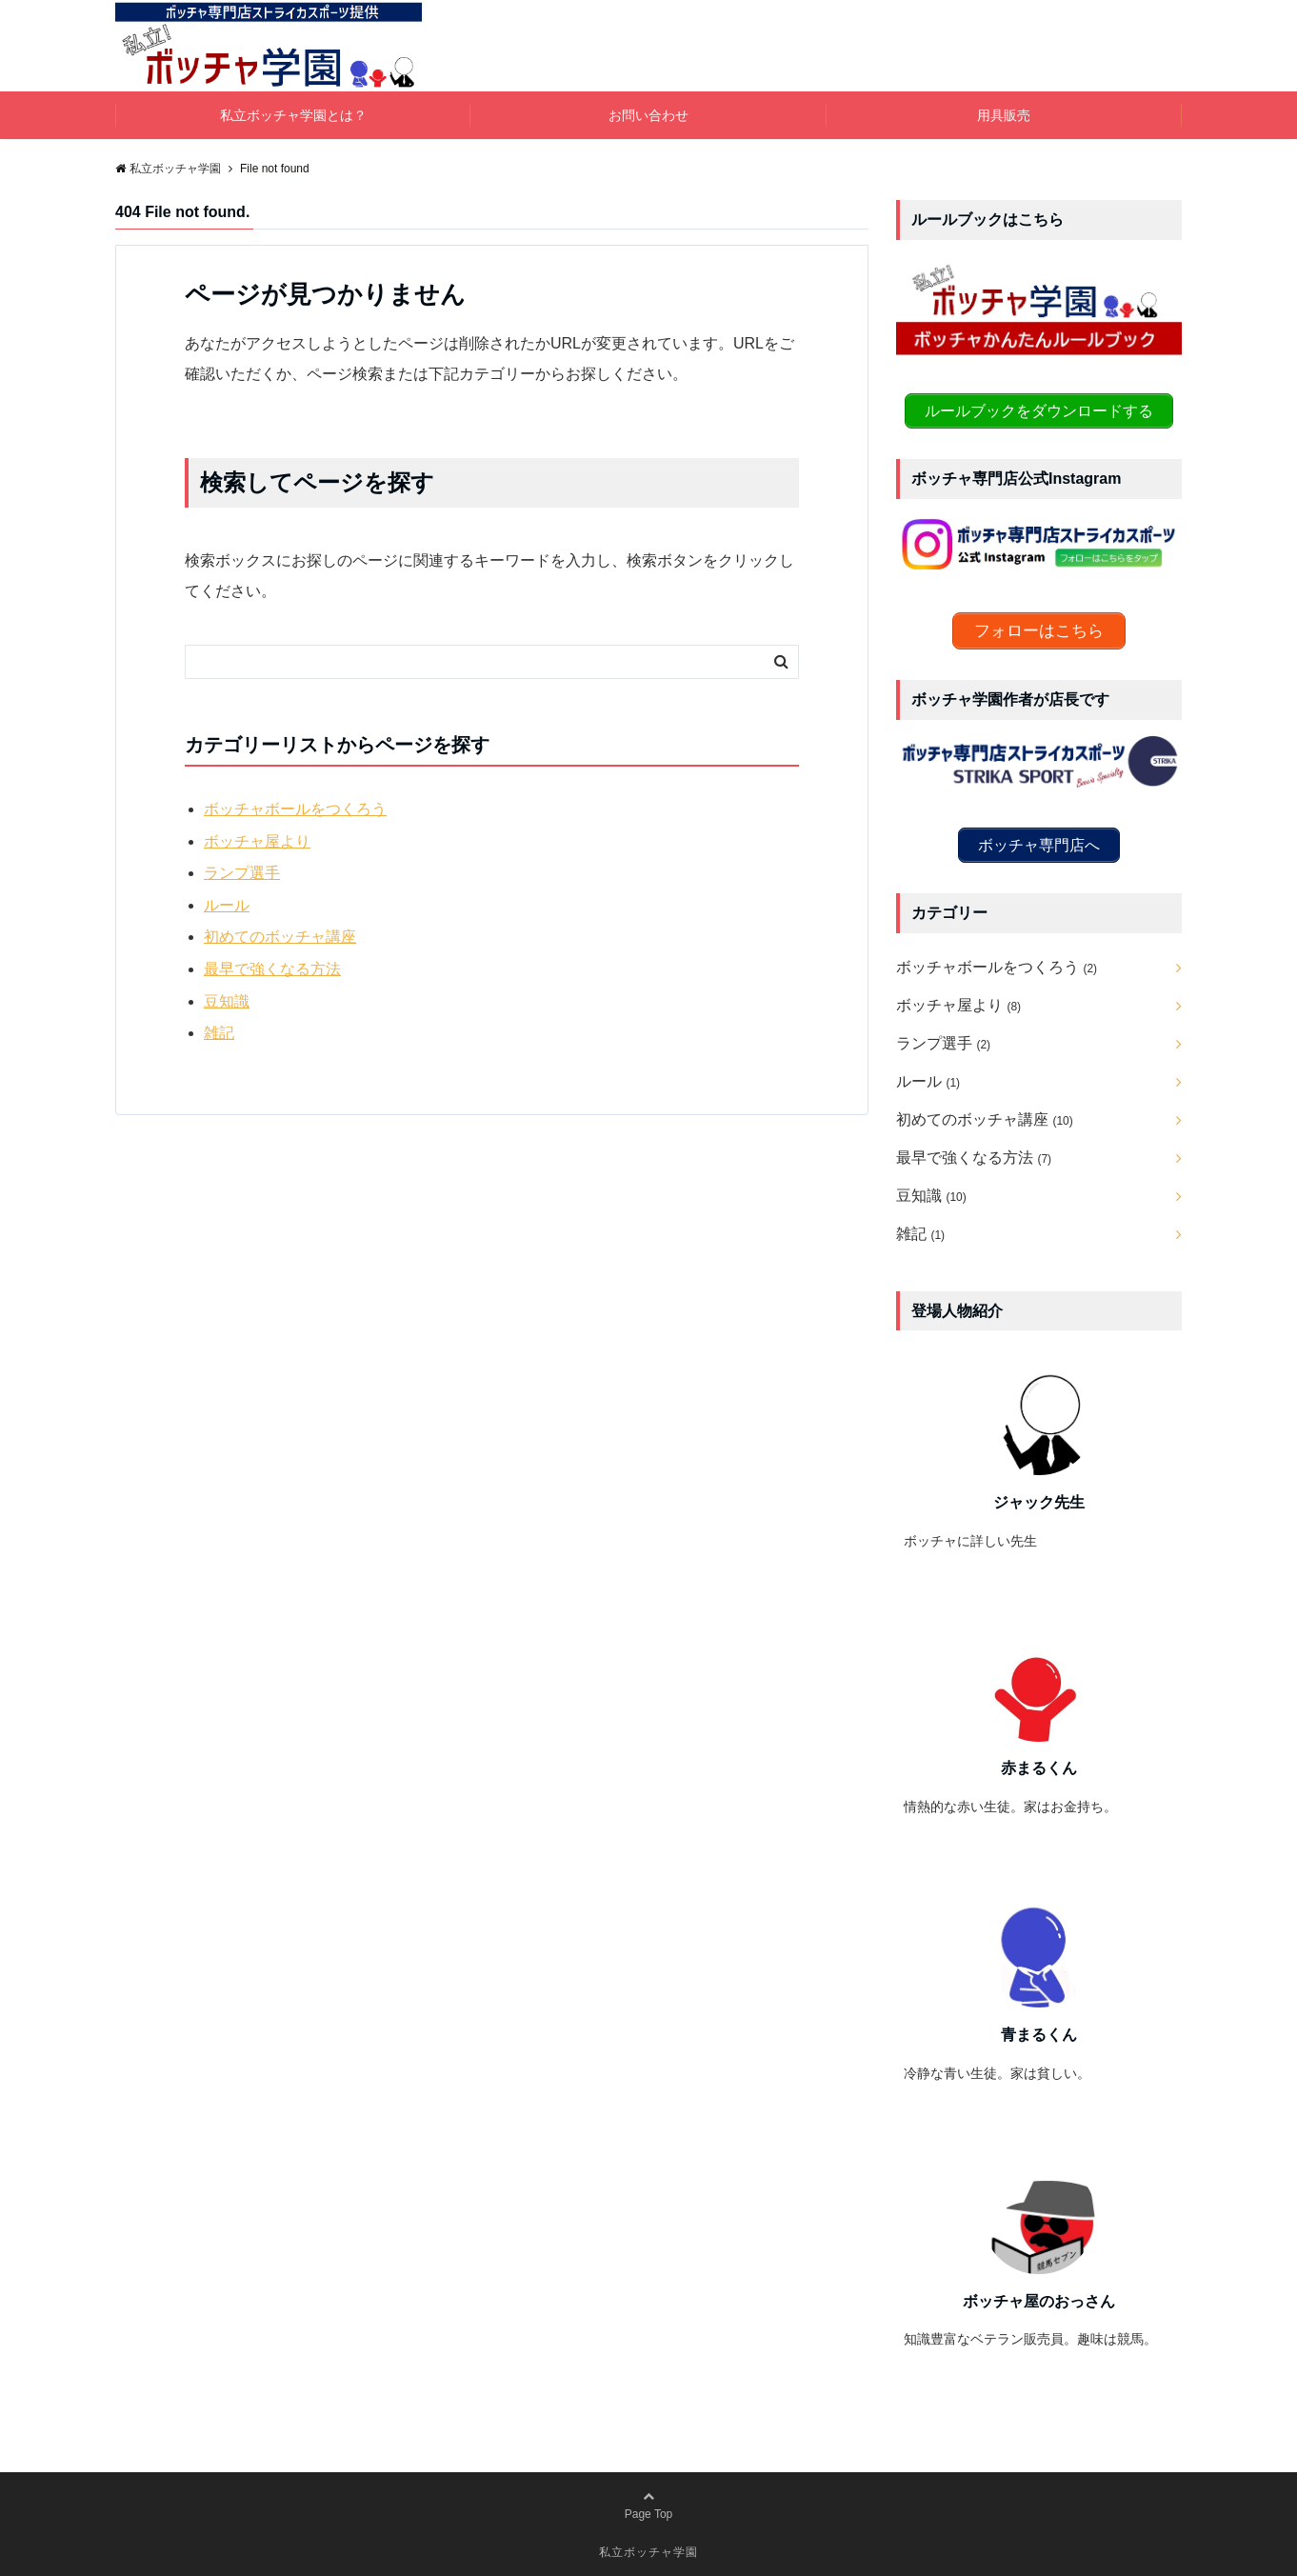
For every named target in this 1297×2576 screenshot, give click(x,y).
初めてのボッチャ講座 (280, 937)
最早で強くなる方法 (272, 969)
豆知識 (226, 1001)
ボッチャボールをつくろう (295, 809)
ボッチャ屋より (257, 841)
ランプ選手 (242, 873)
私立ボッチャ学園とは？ (293, 115)
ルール (226, 905)
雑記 (219, 1033)
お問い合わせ (648, 115)
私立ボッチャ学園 (648, 2549)
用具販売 (1003, 115)
